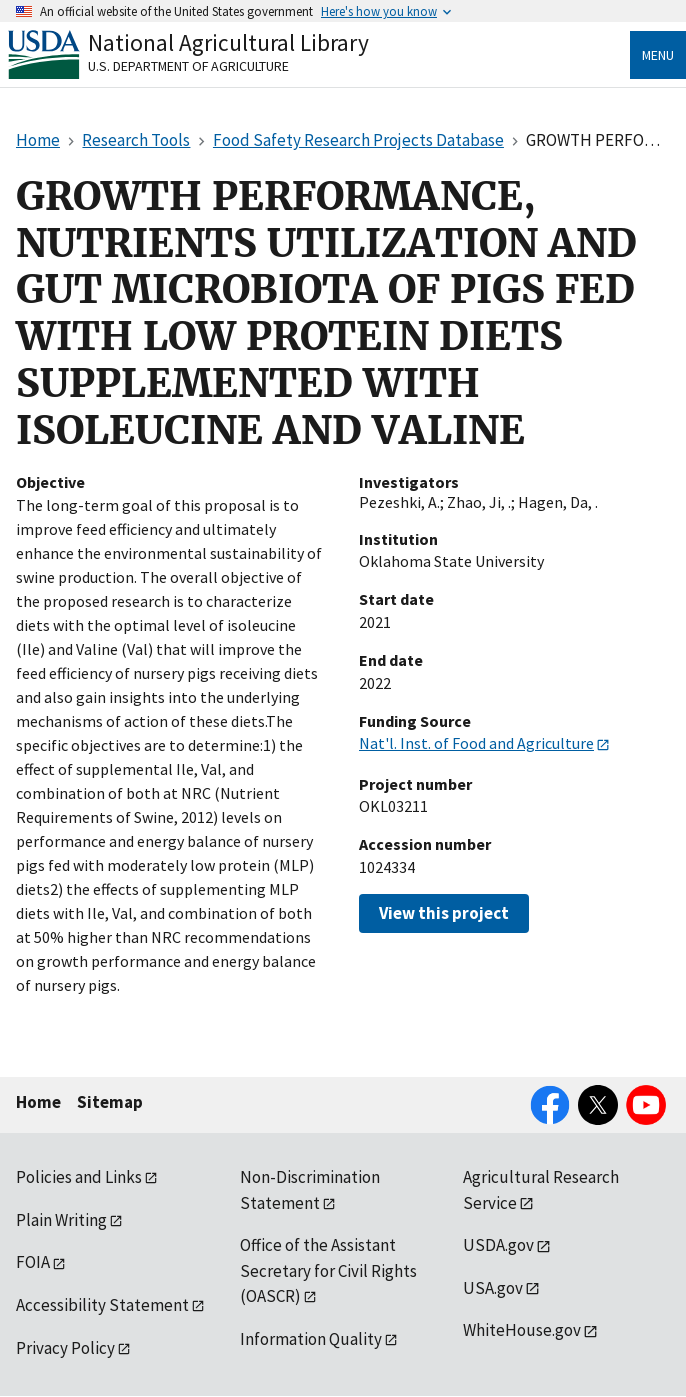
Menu (658, 55)
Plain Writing (61, 1220)
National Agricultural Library (228, 42)
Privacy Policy (65, 1348)
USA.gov (493, 1288)
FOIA (33, 1262)
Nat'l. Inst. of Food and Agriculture (476, 743)
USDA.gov (498, 1245)
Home (38, 1102)
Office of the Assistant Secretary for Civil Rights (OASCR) (328, 1270)
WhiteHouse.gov (522, 1330)
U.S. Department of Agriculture (188, 66)
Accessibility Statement (102, 1305)
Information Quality (311, 1339)
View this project (444, 913)
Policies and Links (79, 1177)
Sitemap (110, 1102)
